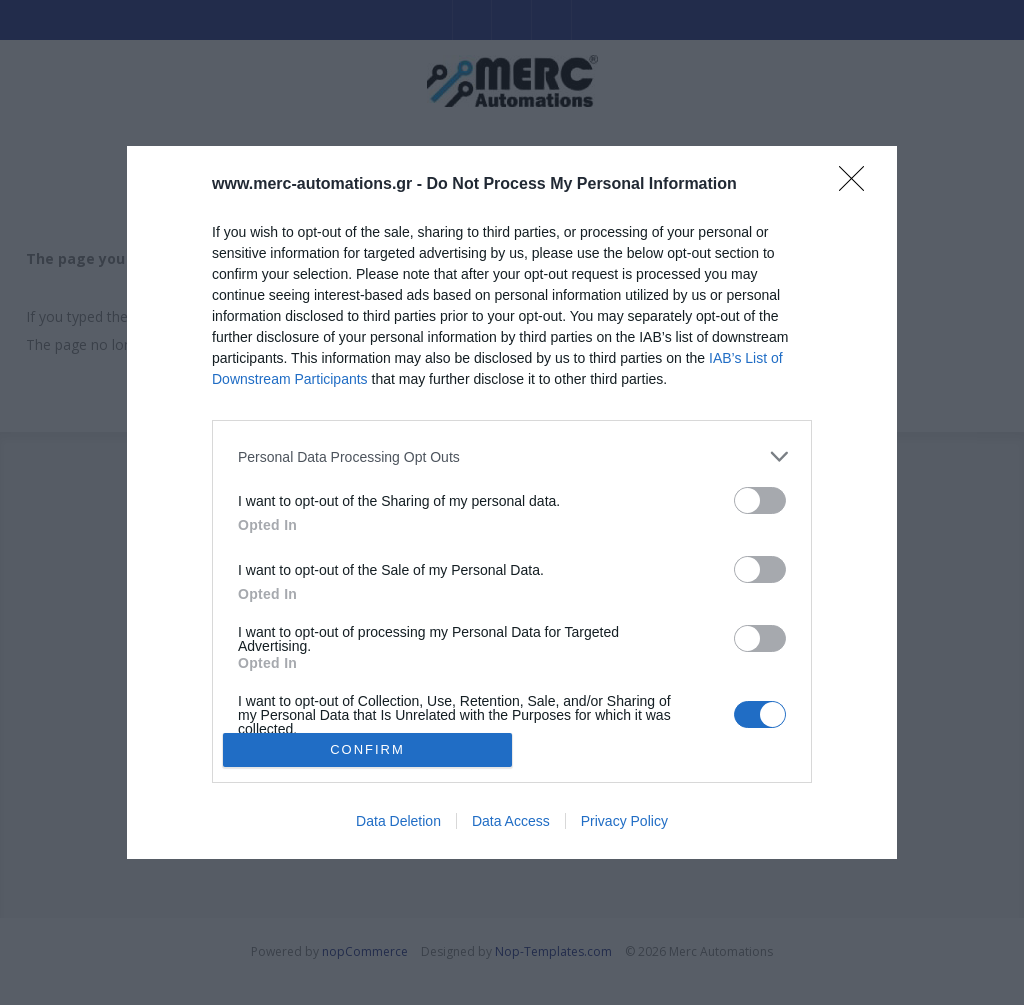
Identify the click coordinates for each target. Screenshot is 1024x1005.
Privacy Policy (624, 821)
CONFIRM (367, 749)
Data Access (511, 821)
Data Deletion (398, 821)
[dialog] (512, 502)
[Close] (858, 185)
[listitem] (512, 456)
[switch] (760, 500)
